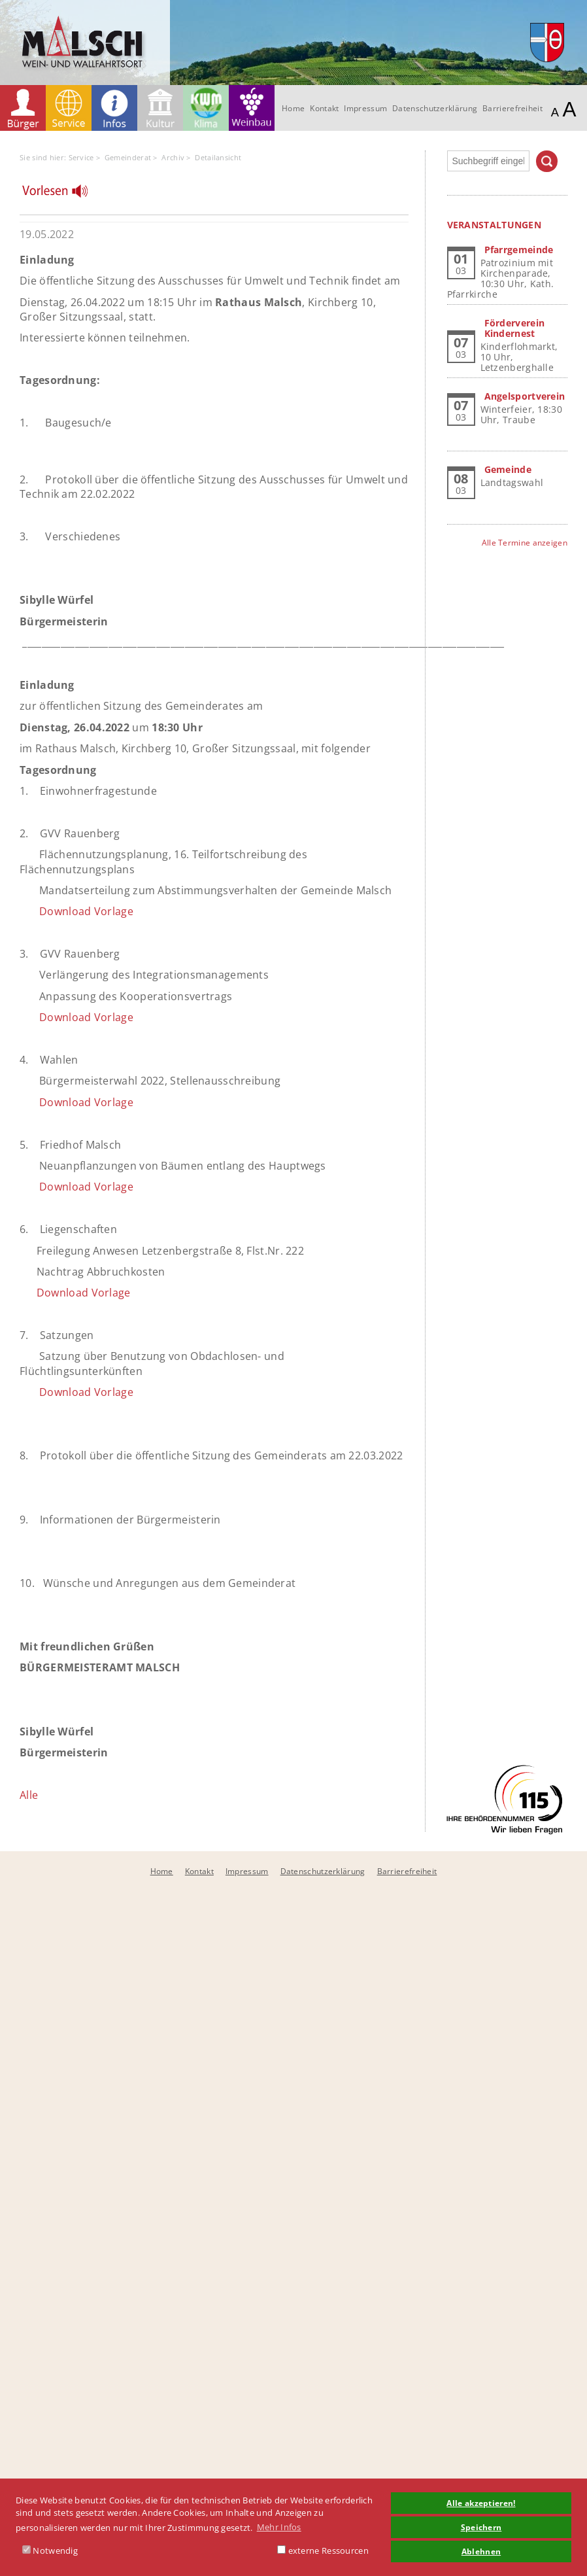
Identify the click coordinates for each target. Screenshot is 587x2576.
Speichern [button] (481, 2527)
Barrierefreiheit (512, 108)
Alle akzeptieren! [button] (480, 2503)
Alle (29, 1795)
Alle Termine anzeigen (524, 542)
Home (293, 108)
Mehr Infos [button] (279, 2527)
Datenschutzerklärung (434, 108)
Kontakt (324, 108)
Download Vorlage (86, 911)
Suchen (547, 161)
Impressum (365, 108)
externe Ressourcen (323, 2550)
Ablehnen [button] (481, 2551)
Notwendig (50, 2550)
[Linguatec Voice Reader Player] (63, 194)
